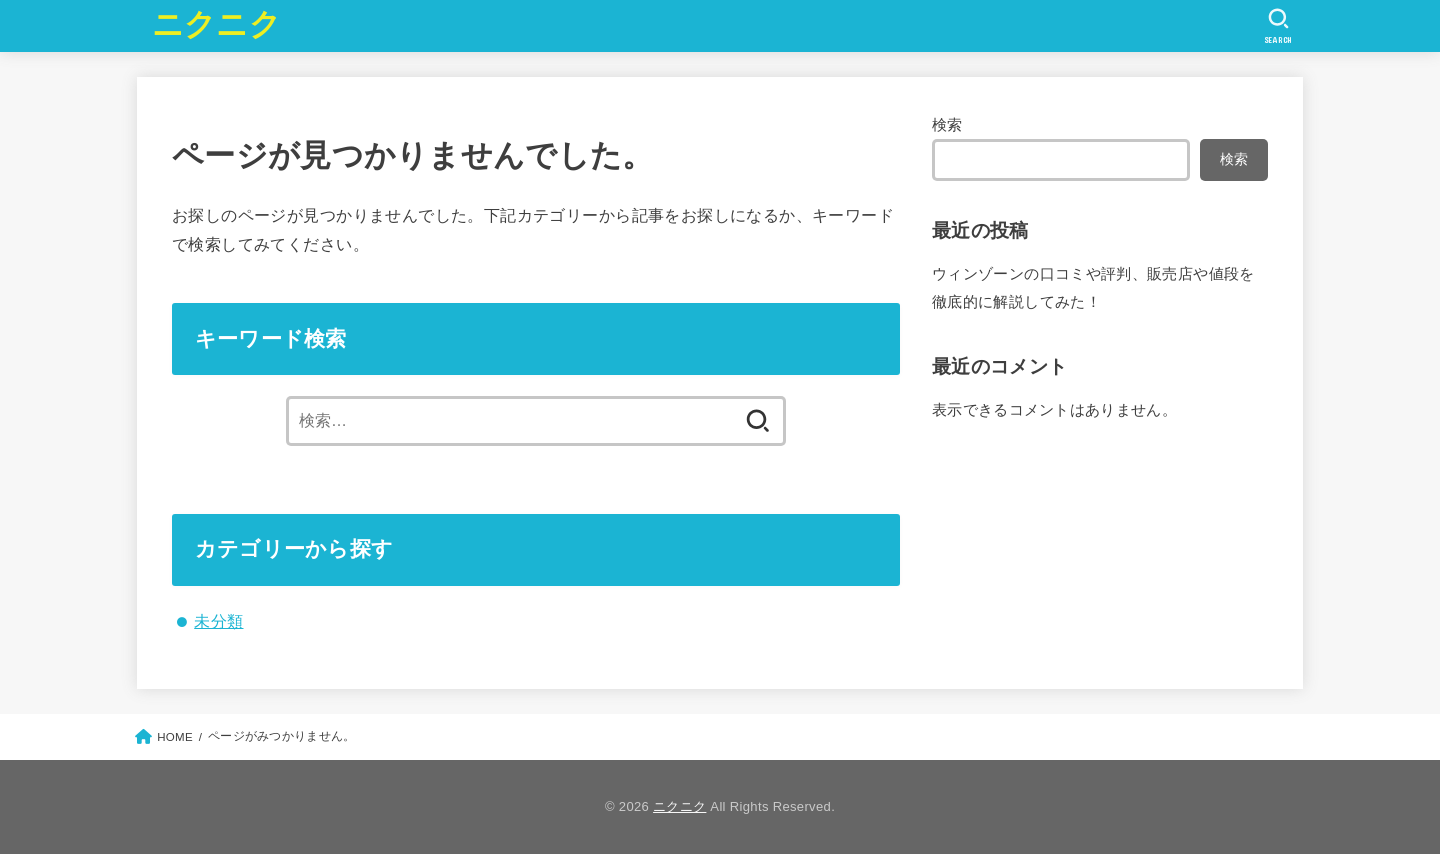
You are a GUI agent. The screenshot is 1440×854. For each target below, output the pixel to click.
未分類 (218, 621)
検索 (947, 125)
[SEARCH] (1278, 26)
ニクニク (216, 24)
